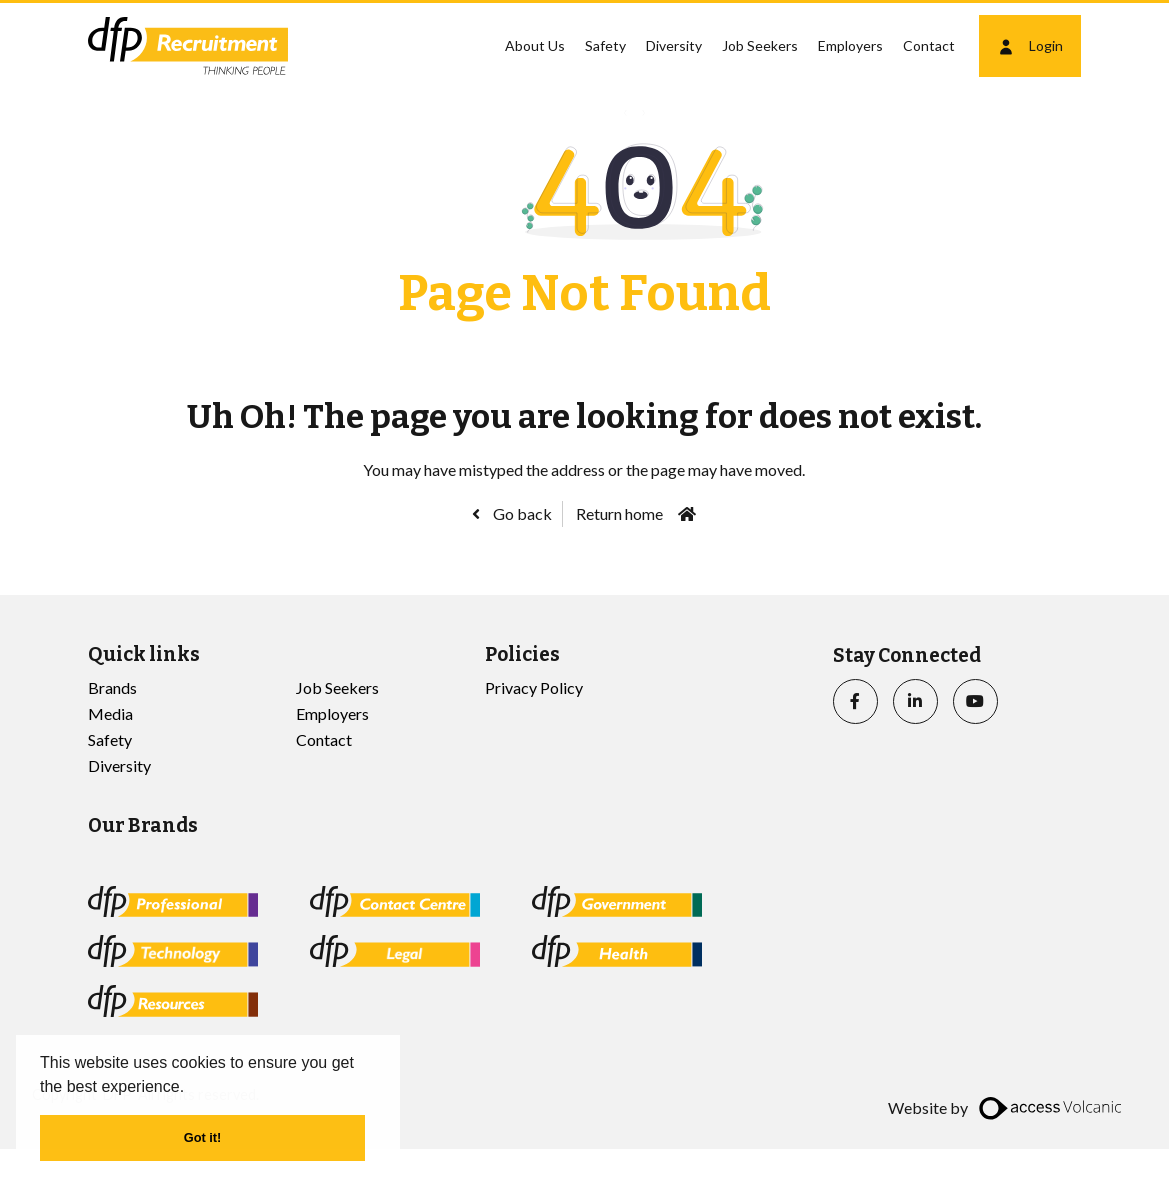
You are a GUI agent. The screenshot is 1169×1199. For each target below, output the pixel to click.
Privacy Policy (534, 687)
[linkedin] (915, 701)
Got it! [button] (203, 1137)
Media (110, 713)
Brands (112, 687)
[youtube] (975, 701)
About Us (535, 45)
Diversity (674, 45)
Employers (850, 45)
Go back (521, 513)
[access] (1052, 1108)
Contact (929, 45)
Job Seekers (760, 45)
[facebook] (855, 701)
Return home (619, 513)
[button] (192, 1088)
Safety (605, 45)
